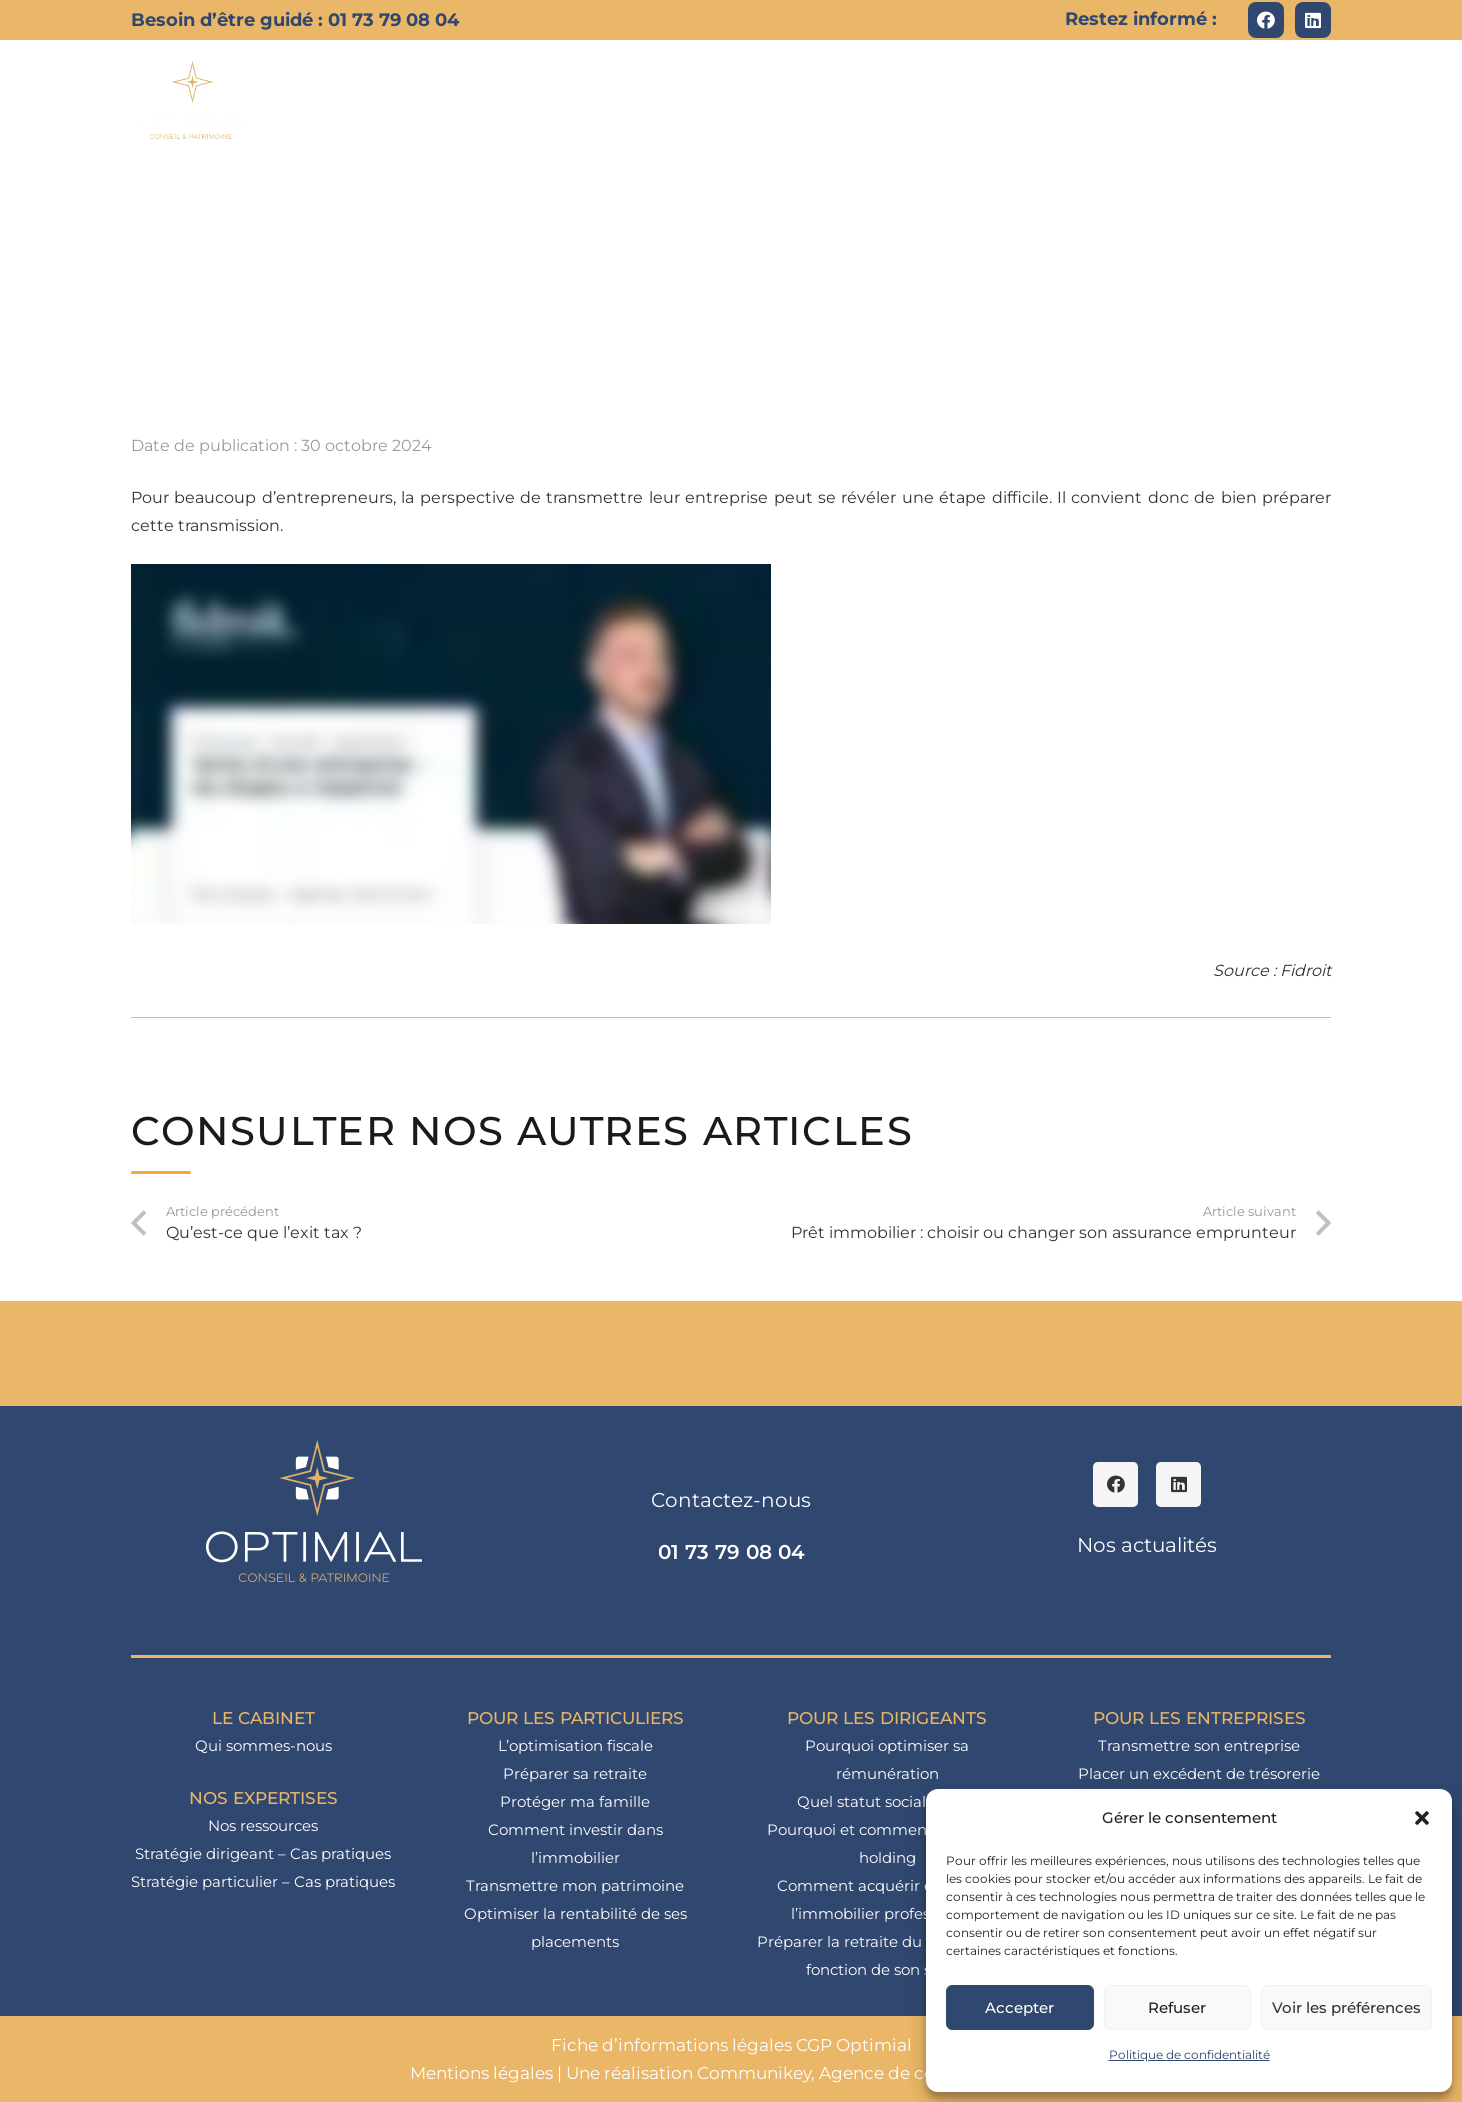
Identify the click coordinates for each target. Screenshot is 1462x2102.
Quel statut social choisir (887, 1801)
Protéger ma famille (575, 1801)
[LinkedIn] (1313, 20)
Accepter (1019, 2007)
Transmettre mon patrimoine (575, 1885)
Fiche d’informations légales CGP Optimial (731, 2045)
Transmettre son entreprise (1199, 1745)
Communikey (754, 2073)
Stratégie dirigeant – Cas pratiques (263, 1853)
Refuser (1177, 2007)
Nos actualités (1147, 1545)
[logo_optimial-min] (191, 100)
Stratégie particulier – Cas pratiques (263, 1881)
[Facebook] (1266, 20)
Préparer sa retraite (575, 1773)
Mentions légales (481, 2073)
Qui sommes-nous (263, 1745)
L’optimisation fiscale (575, 1745)
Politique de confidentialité (1189, 2054)
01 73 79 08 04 (731, 1552)
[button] (1422, 1818)
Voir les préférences (1346, 2007)
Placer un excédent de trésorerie (1199, 1773)
